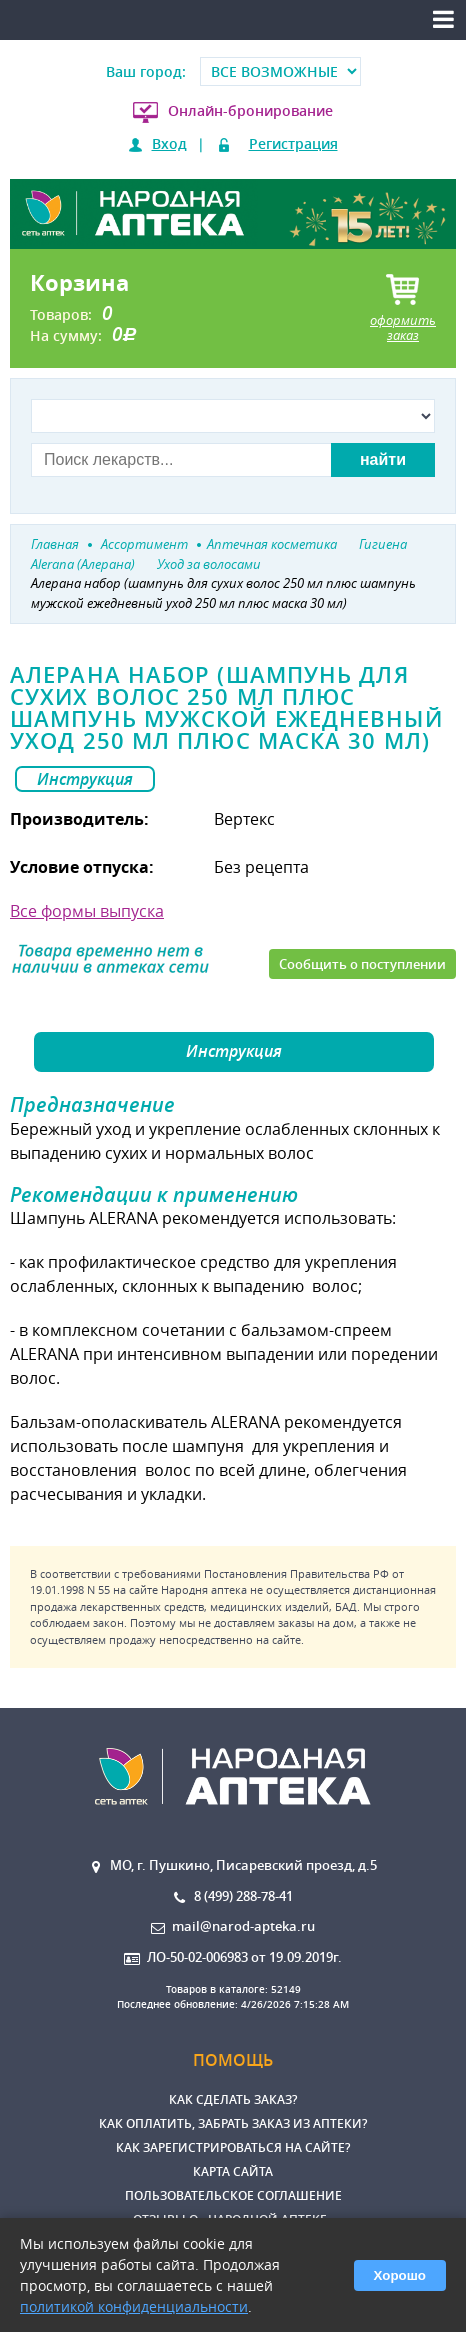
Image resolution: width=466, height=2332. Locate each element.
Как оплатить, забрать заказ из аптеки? (233, 2123)
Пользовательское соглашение (233, 2195)
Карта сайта (233, 2171)
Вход (169, 143)
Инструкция (85, 779)
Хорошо (400, 2275)
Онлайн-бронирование (250, 110)
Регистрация (293, 143)
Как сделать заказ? (233, 2099)
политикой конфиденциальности (134, 2306)
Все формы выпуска (87, 911)
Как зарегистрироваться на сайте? (233, 2147)
